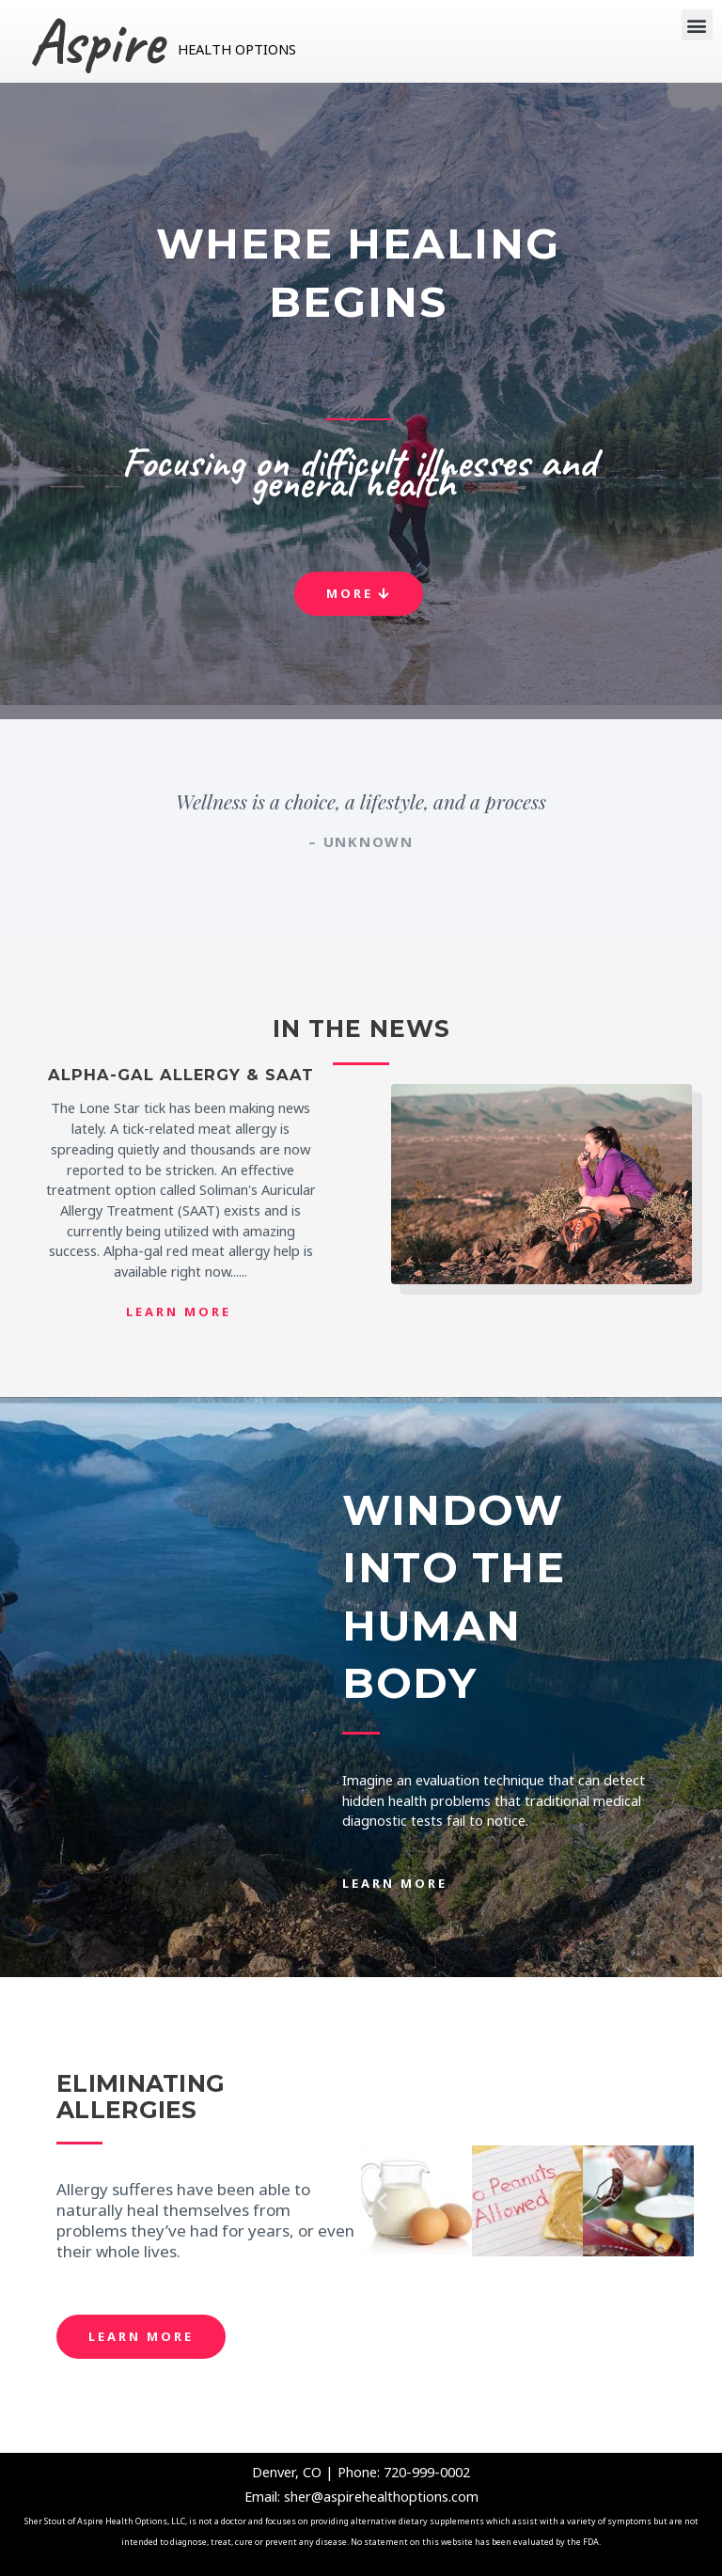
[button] (697, 24)
